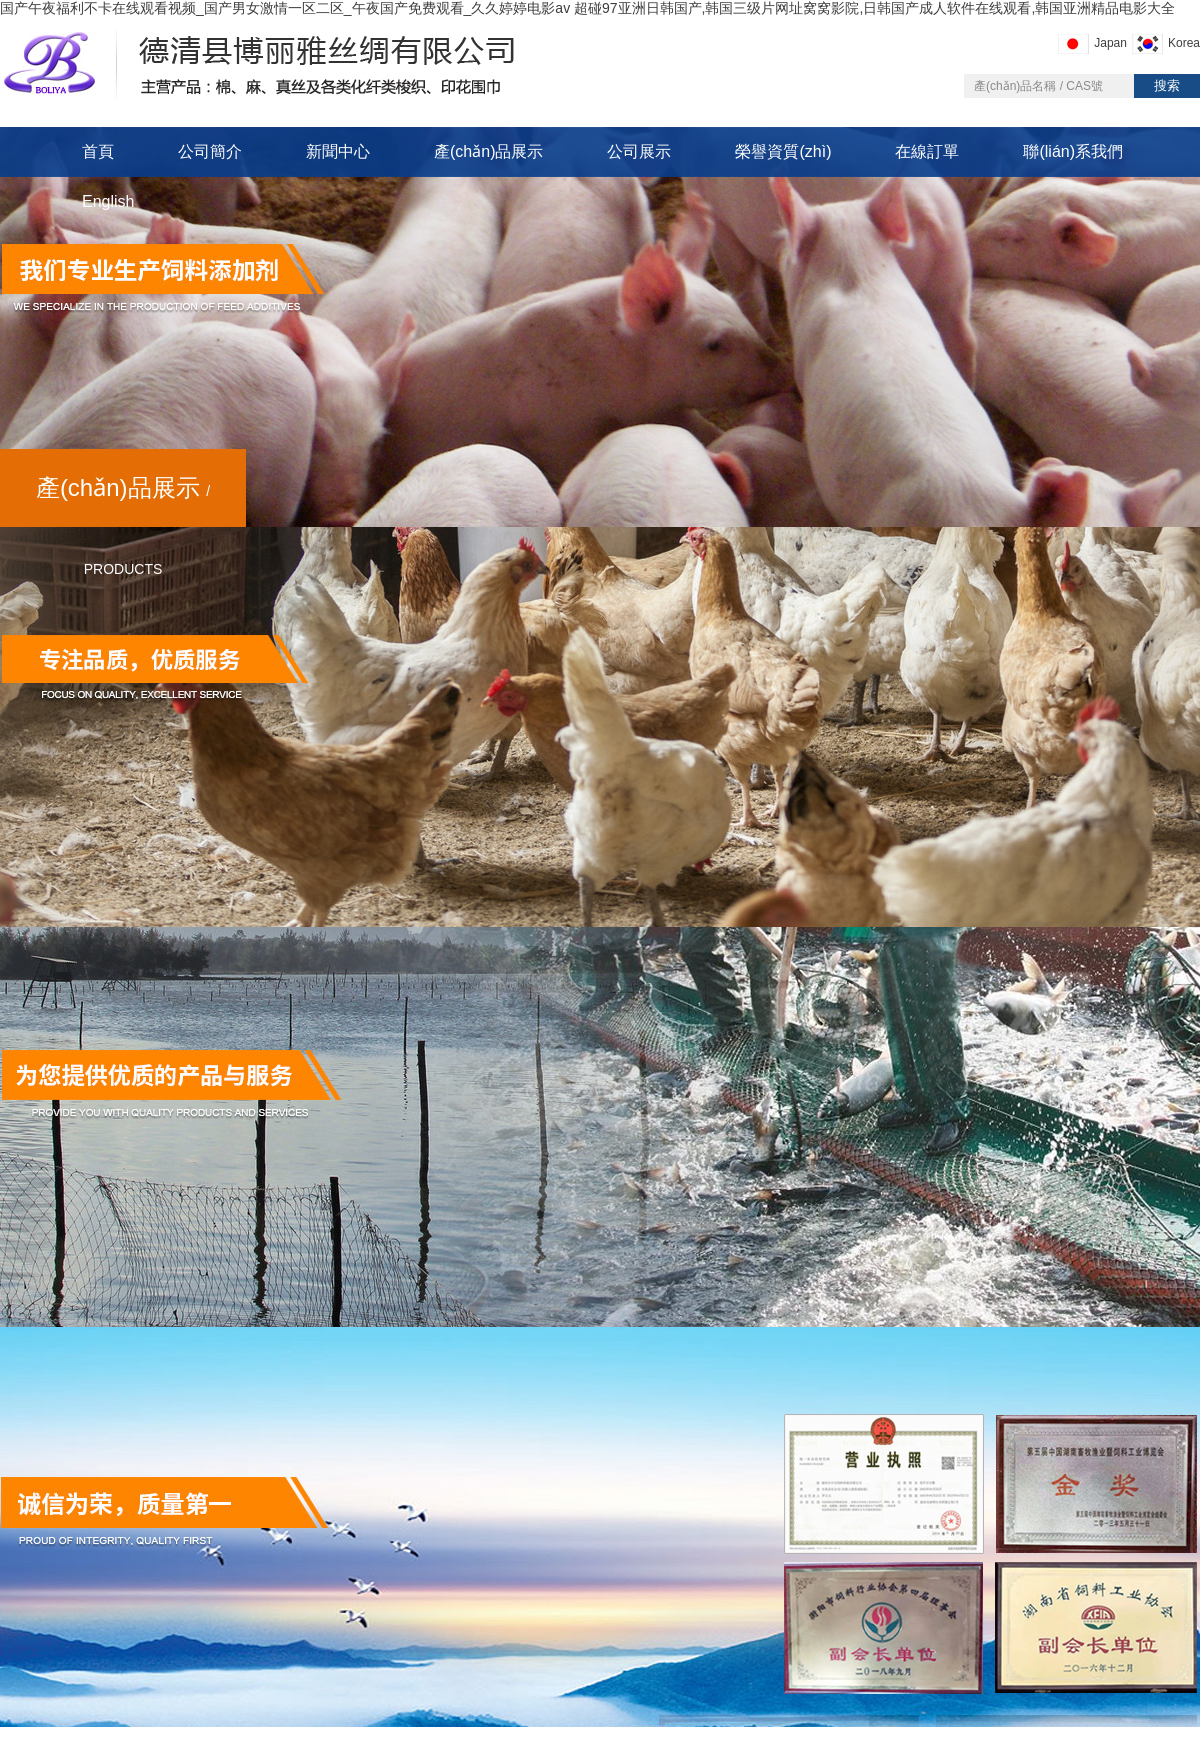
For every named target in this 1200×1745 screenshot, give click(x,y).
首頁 (98, 151)
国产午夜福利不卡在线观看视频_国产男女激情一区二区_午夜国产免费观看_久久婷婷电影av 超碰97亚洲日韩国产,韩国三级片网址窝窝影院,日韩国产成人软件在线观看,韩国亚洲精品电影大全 (587, 8)
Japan (1110, 43)
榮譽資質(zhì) (783, 151)
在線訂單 (927, 151)
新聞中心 (338, 151)
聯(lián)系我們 (1073, 151)
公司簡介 (210, 151)
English (108, 201)
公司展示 (639, 151)
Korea (1184, 43)
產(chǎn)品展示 (488, 151)
